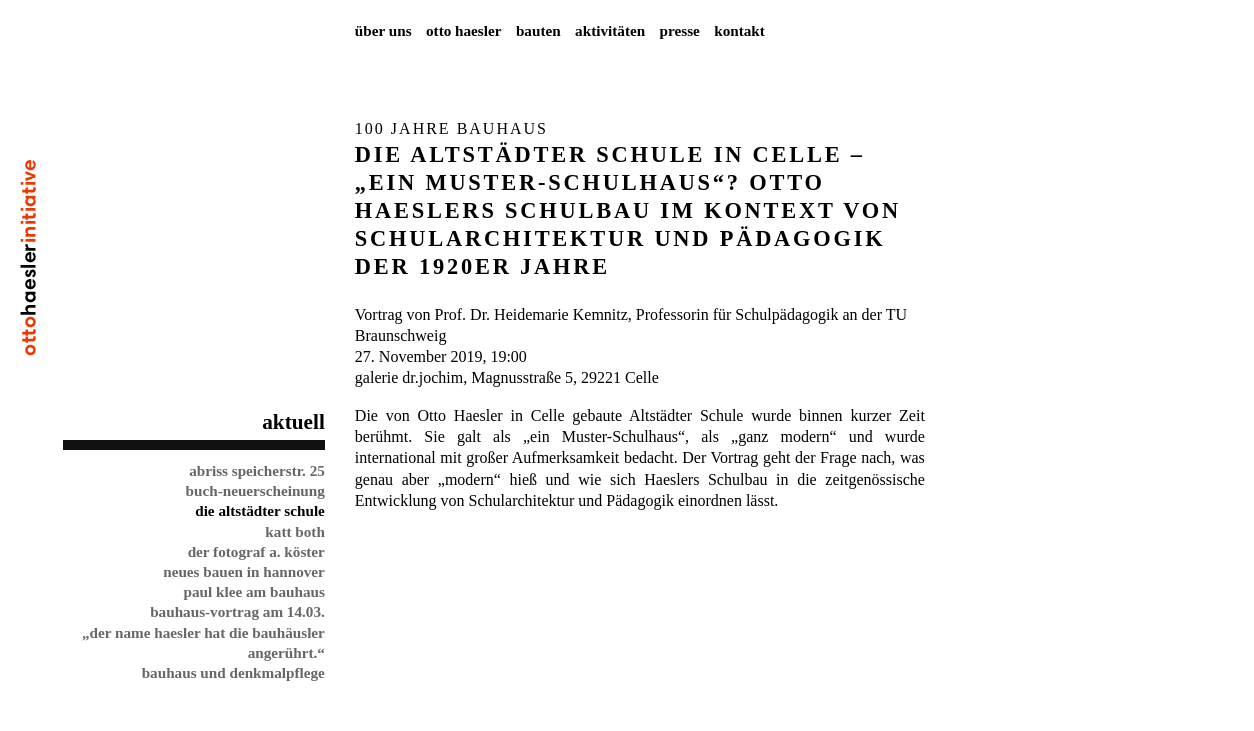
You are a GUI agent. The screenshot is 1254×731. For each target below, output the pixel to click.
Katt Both (295, 531)
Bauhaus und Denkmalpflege (233, 672)
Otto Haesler (464, 30)
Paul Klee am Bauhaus (253, 591)
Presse (680, 30)
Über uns (383, 30)
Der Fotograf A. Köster (256, 551)
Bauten (538, 30)
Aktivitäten (610, 30)
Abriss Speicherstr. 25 (257, 470)
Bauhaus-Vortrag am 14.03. (237, 611)
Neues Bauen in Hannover (244, 571)
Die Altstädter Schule (260, 510)
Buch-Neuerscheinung (255, 490)
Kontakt (739, 30)
